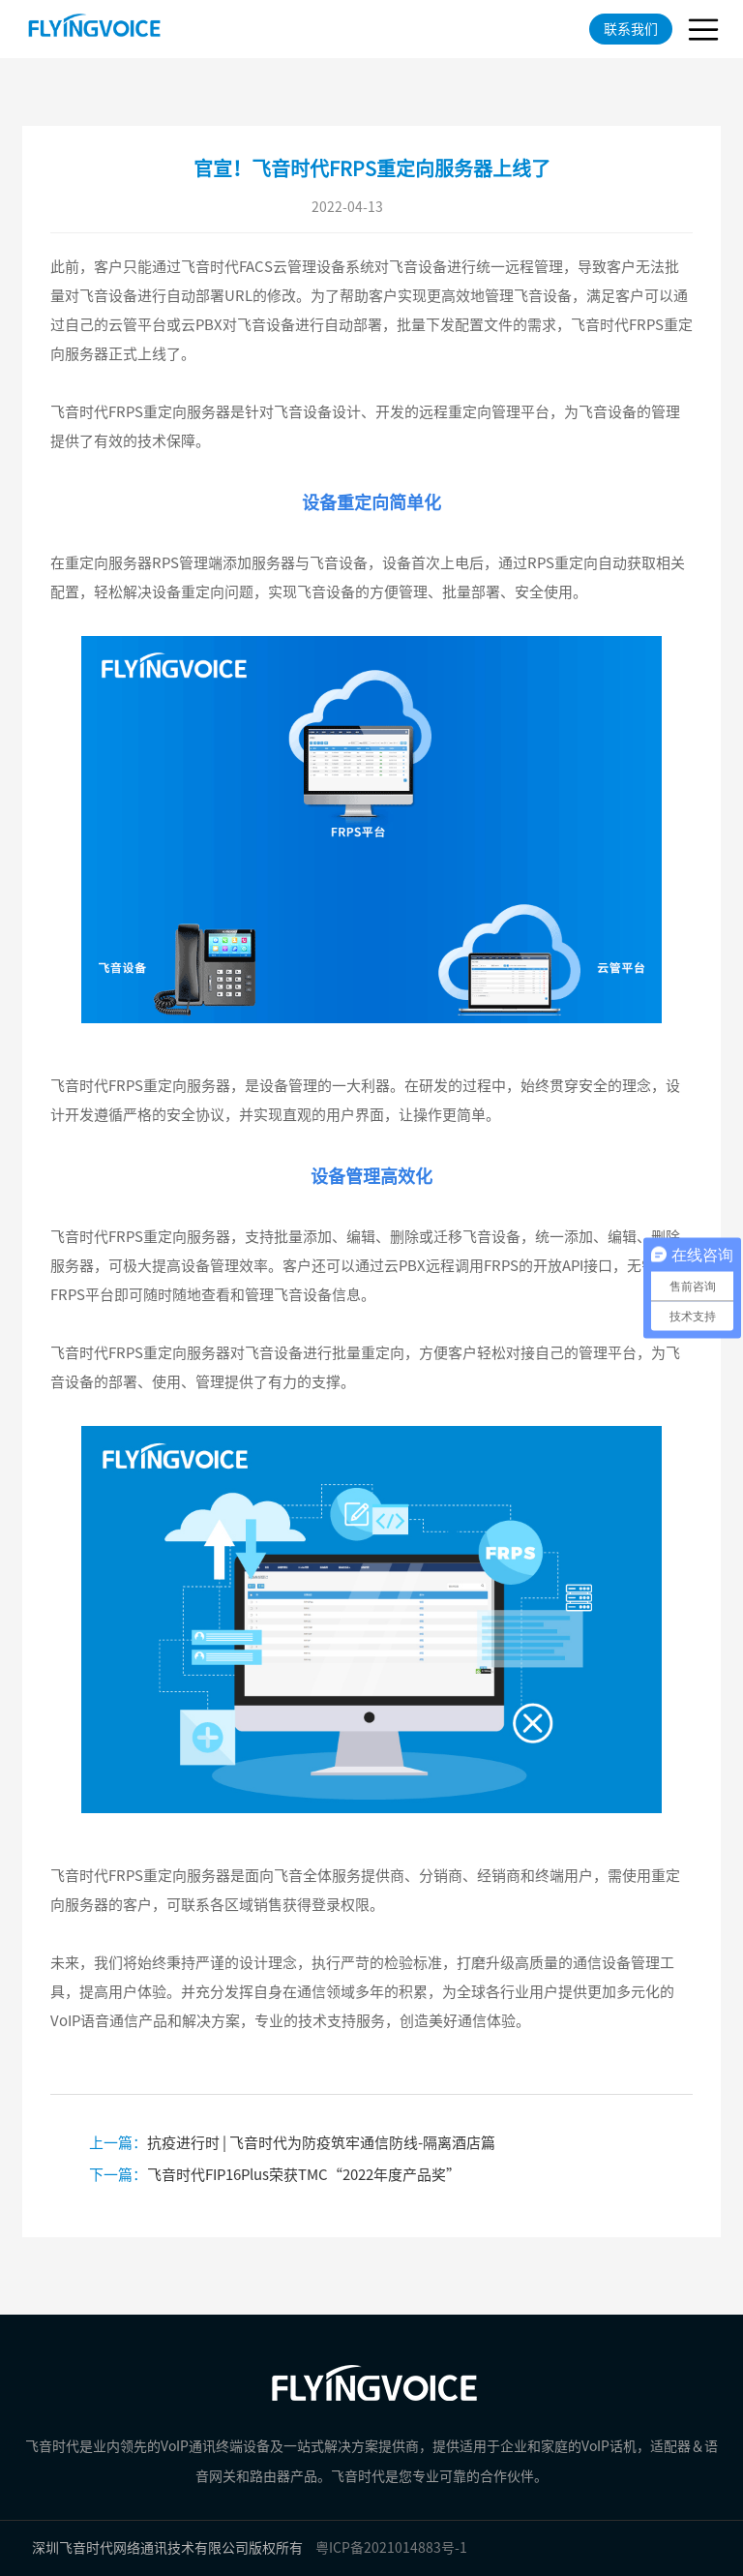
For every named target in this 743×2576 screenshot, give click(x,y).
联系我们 (631, 29)
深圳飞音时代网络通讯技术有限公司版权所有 (167, 2548)
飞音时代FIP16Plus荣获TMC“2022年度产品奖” (275, 2174)
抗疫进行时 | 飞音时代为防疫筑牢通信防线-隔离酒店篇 (292, 2143)
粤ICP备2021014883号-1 (391, 2548)
